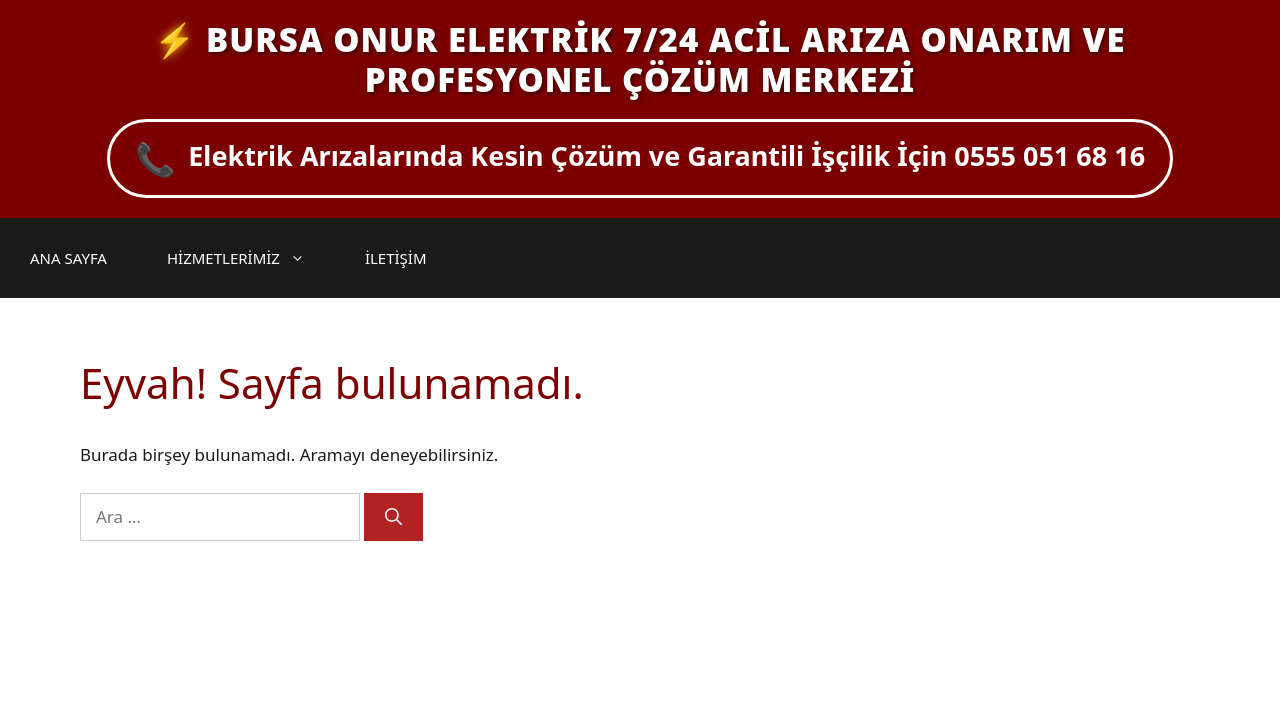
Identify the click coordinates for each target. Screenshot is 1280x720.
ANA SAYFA (68, 258)
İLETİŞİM (396, 258)
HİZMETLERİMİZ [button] (246, 258)
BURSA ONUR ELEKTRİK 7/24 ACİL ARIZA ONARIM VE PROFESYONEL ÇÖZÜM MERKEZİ (665, 59)
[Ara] (393, 517)
